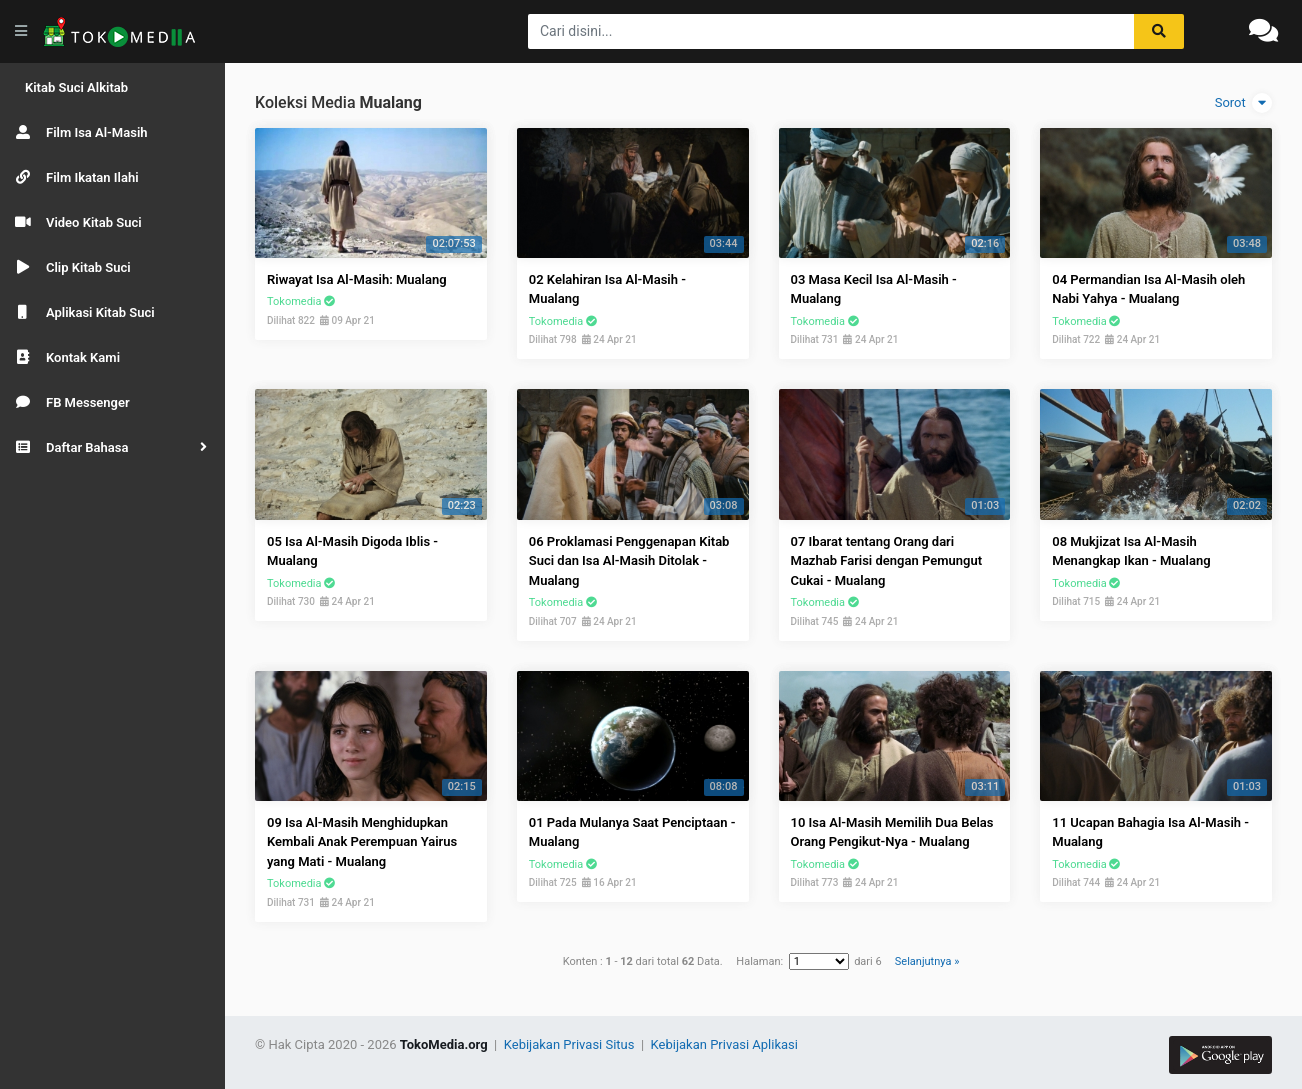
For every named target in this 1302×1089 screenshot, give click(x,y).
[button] (112, 447)
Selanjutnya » (927, 961)
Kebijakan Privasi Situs (571, 1044)
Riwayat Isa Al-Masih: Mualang (357, 279)
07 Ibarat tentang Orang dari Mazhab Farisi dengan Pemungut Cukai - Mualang (887, 561)
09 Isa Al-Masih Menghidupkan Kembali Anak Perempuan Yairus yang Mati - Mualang (362, 842)
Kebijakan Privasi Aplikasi (724, 1044)
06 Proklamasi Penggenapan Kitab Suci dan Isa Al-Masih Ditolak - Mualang (629, 561)
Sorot (1243, 103)
